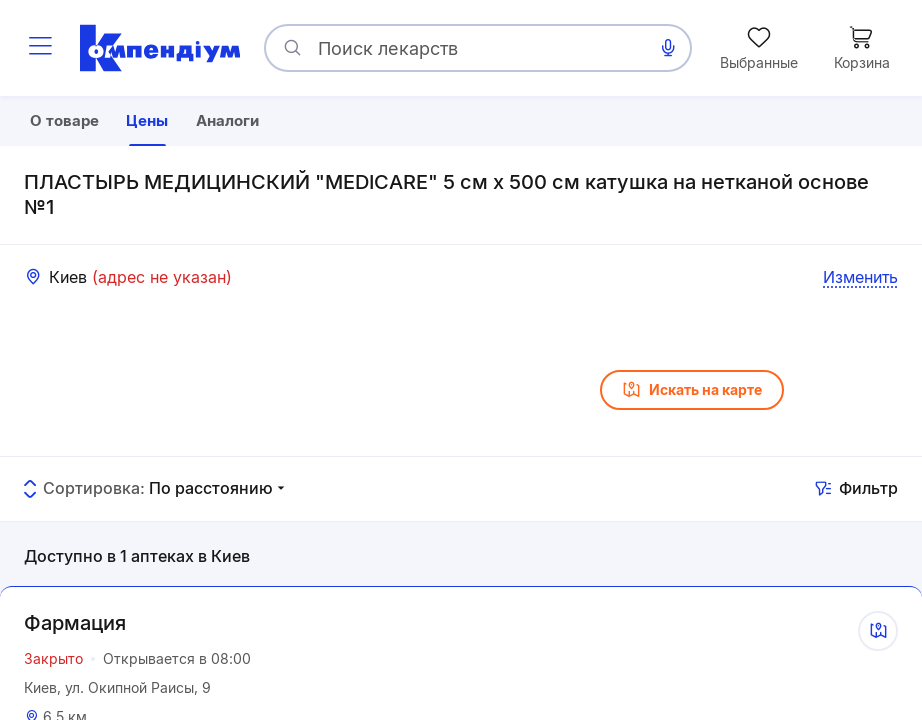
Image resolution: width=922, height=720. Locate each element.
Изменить (860, 326)
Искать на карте (692, 439)
